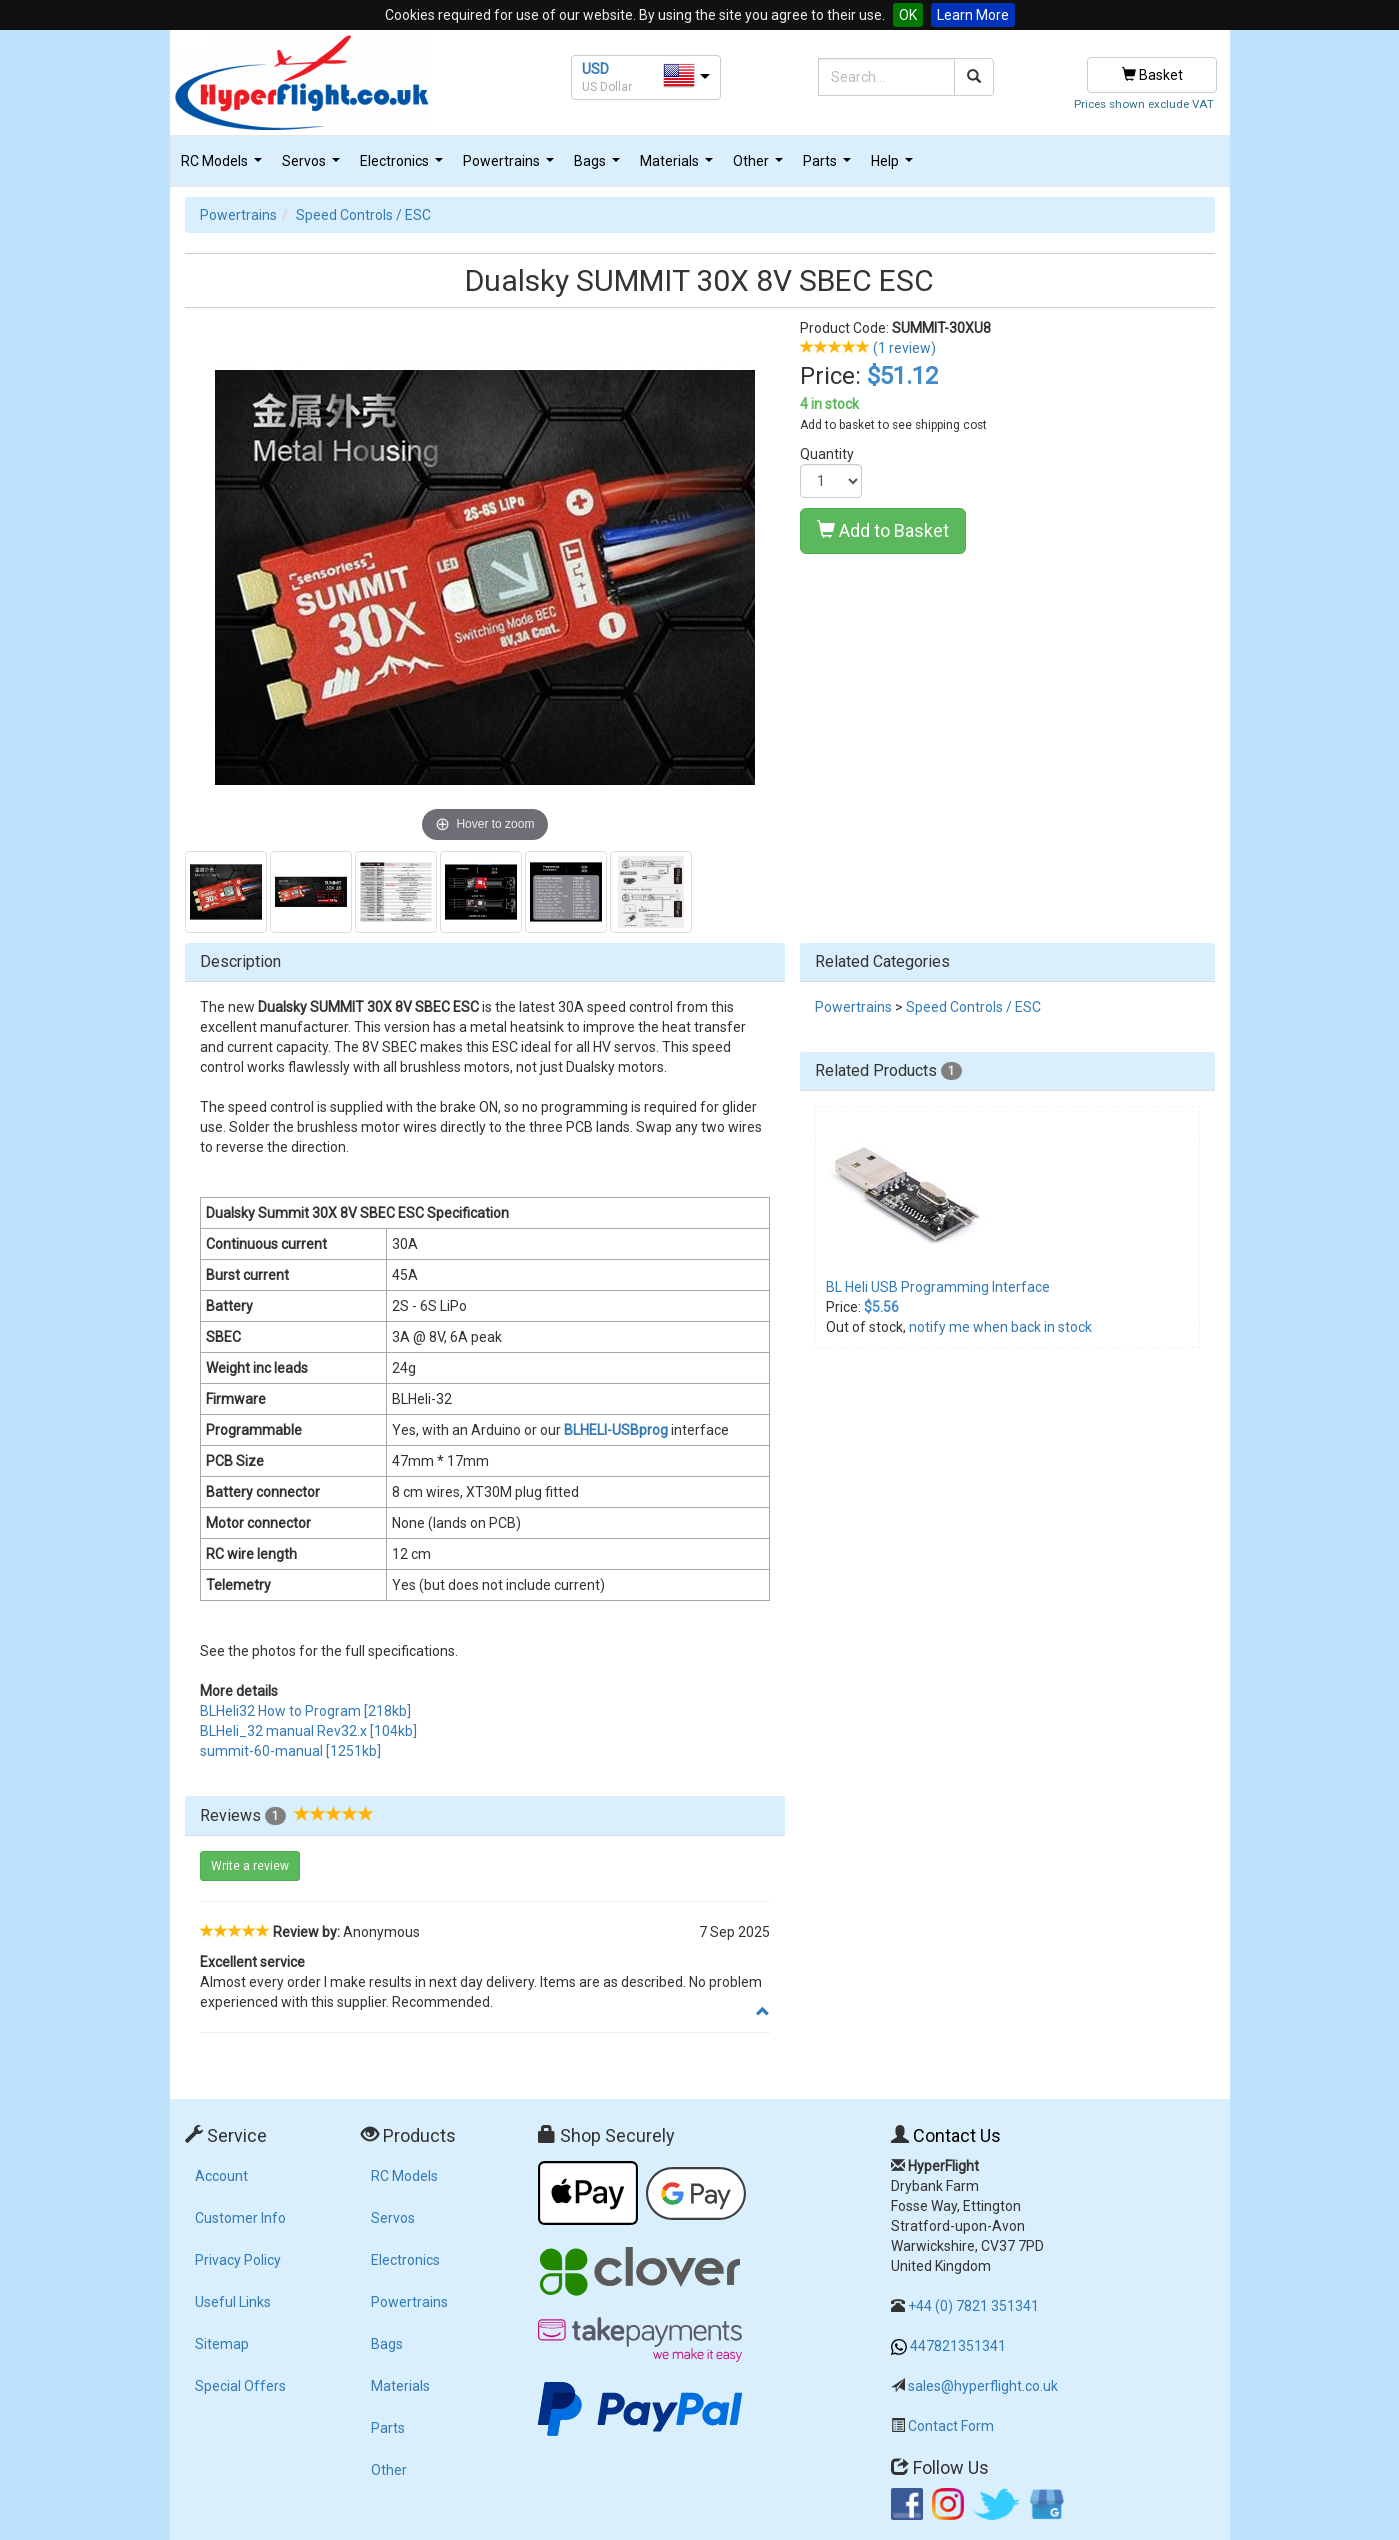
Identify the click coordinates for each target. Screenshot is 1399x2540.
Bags (599, 166)
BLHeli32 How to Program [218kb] (305, 1711)
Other (760, 166)
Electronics (404, 166)
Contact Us (957, 2135)
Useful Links (233, 2302)
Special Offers (240, 2386)
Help (894, 166)
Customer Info (240, 2218)
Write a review (250, 1866)
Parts (829, 166)
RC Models (224, 166)
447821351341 (958, 2346)
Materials (679, 166)
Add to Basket (883, 530)
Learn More (973, 15)
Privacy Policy (238, 2260)
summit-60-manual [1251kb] (290, 1751)
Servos (313, 166)
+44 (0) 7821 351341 (973, 2306)
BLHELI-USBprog (616, 1430)
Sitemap (222, 2344)
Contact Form (951, 2426)
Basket (1152, 75)
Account (221, 2176)
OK (908, 15)
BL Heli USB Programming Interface (938, 1287)
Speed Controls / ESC (363, 215)
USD (595, 69)
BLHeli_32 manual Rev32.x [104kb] (308, 1731)
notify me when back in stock (1000, 1327)
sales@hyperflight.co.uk (983, 2386)
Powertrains (511, 166)
